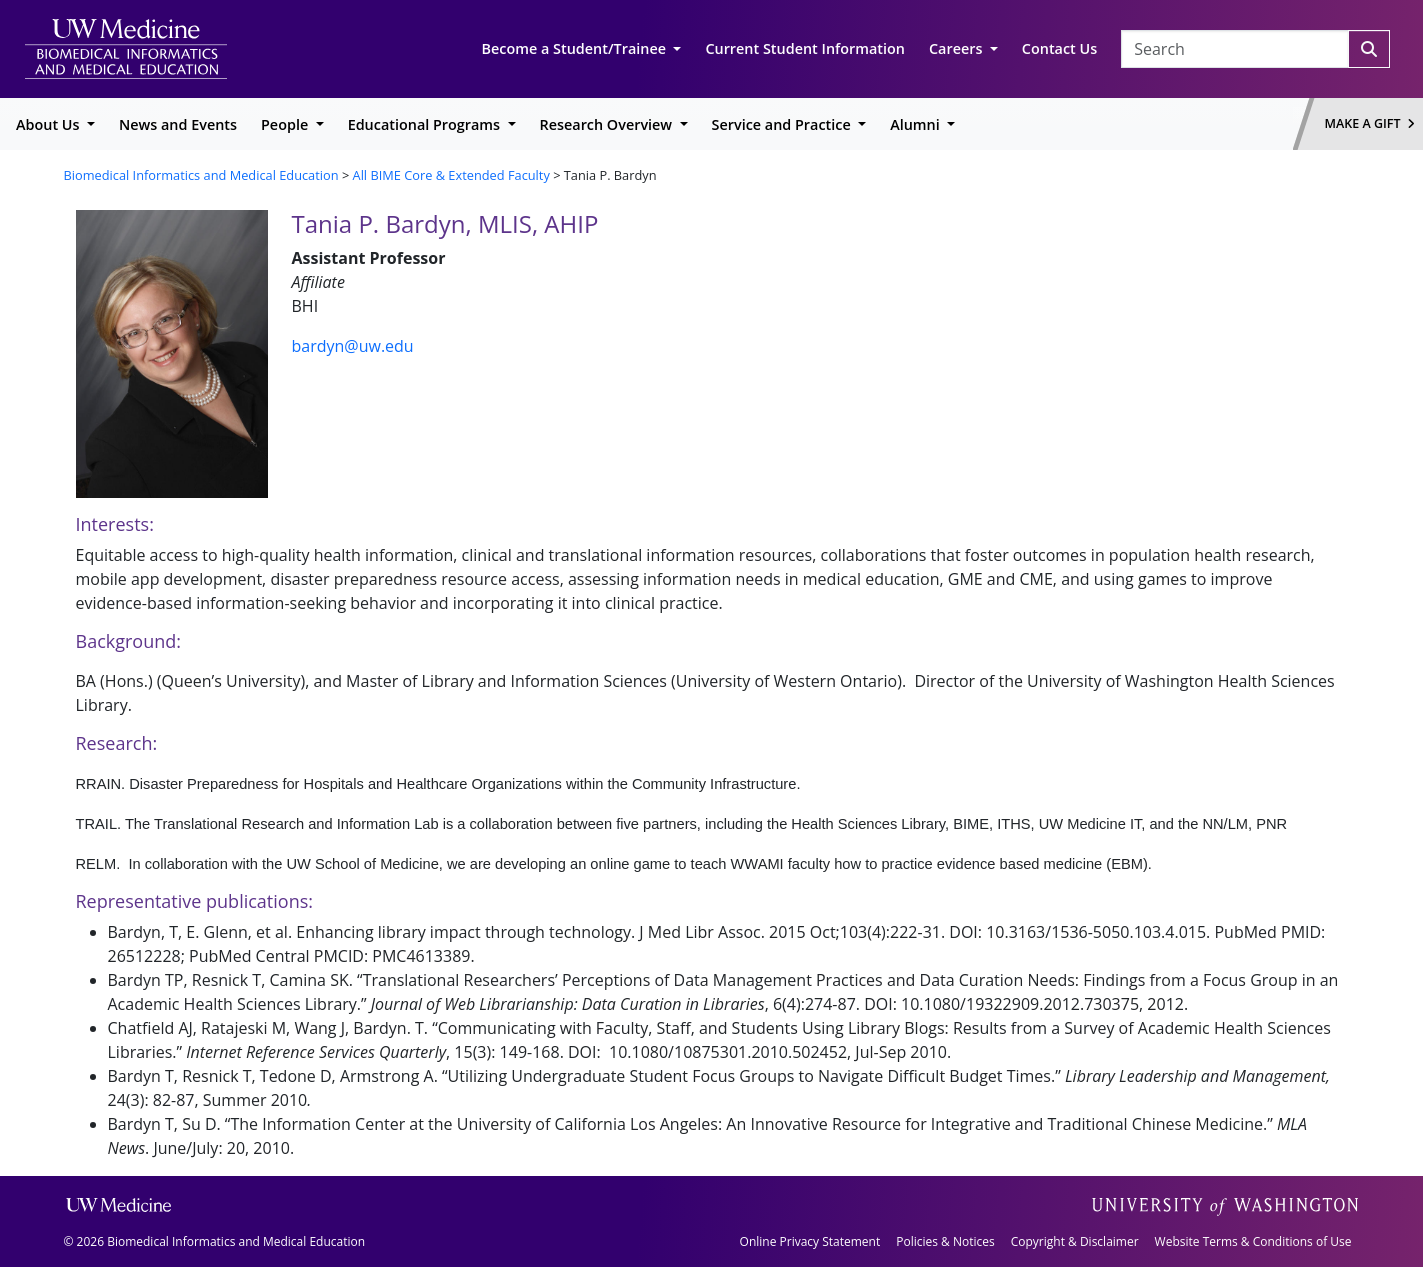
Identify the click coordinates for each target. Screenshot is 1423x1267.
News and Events (178, 124)
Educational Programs (426, 124)
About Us (49, 124)
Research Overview (608, 124)
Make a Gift (1370, 123)
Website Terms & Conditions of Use (1253, 1241)
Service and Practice (783, 124)
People (286, 124)
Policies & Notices (945, 1241)
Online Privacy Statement (810, 1241)
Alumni (916, 124)
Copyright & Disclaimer (1075, 1241)
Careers (957, 48)
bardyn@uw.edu (353, 346)
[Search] (1369, 49)
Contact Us (1059, 48)
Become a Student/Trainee (576, 48)
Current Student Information (805, 48)
